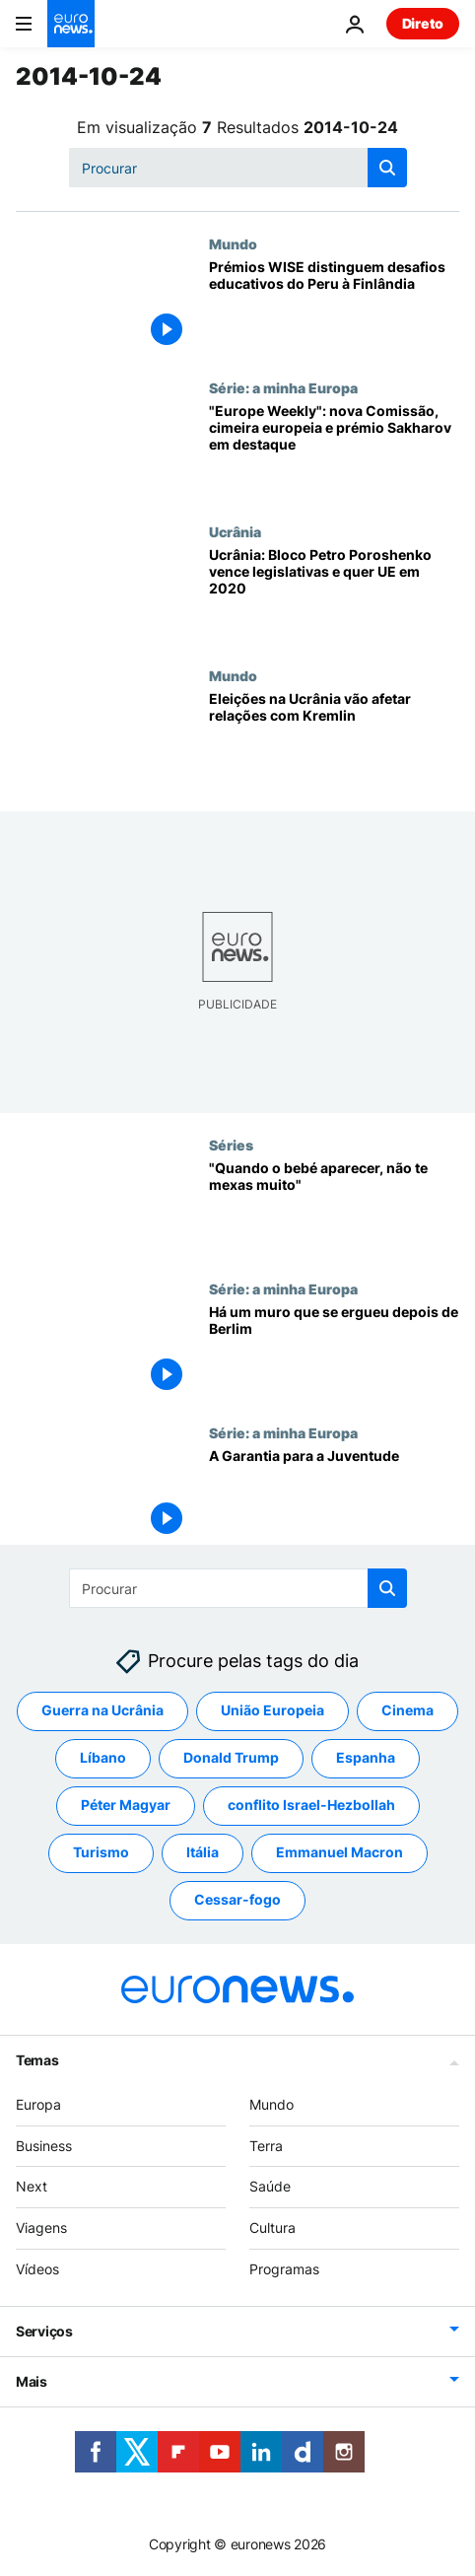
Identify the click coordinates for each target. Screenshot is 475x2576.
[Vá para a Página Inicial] (71, 23)
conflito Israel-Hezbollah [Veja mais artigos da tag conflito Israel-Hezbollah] (311, 1804)
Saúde (270, 2186)
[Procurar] (238, 167)
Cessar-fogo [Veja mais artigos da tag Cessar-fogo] (237, 1899)
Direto (422, 23)
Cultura (272, 2227)
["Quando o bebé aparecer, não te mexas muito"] (334, 1208)
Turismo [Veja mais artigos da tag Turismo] (101, 1852)
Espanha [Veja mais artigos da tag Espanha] (365, 1757)
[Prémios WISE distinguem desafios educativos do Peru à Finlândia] (334, 307)
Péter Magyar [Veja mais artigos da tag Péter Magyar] (125, 1804)
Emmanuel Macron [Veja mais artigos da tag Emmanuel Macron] (339, 1852)
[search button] (387, 167)
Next (31, 2186)
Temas (37, 2059)
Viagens (41, 2227)
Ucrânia (235, 531)
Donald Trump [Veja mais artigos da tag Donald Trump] (231, 1757)
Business (44, 2144)
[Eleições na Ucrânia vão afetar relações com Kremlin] (334, 739)
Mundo (233, 243)
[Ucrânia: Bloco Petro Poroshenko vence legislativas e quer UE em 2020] (334, 595)
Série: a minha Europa (283, 387)
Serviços (44, 2330)
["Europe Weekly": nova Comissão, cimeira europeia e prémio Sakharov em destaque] (334, 451)
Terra (266, 2144)
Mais (31, 2380)
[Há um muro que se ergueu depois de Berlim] (334, 1352)
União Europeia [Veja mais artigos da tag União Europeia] (272, 1710)
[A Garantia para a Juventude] (334, 1496)
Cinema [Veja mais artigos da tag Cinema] (407, 1710)
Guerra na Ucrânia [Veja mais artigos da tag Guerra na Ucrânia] (102, 1710)
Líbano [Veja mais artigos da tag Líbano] (103, 1757)
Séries (231, 1144)
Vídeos (37, 2269)
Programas (284, 2269)
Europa (38, 2103)
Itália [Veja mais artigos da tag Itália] (202, 1852)
